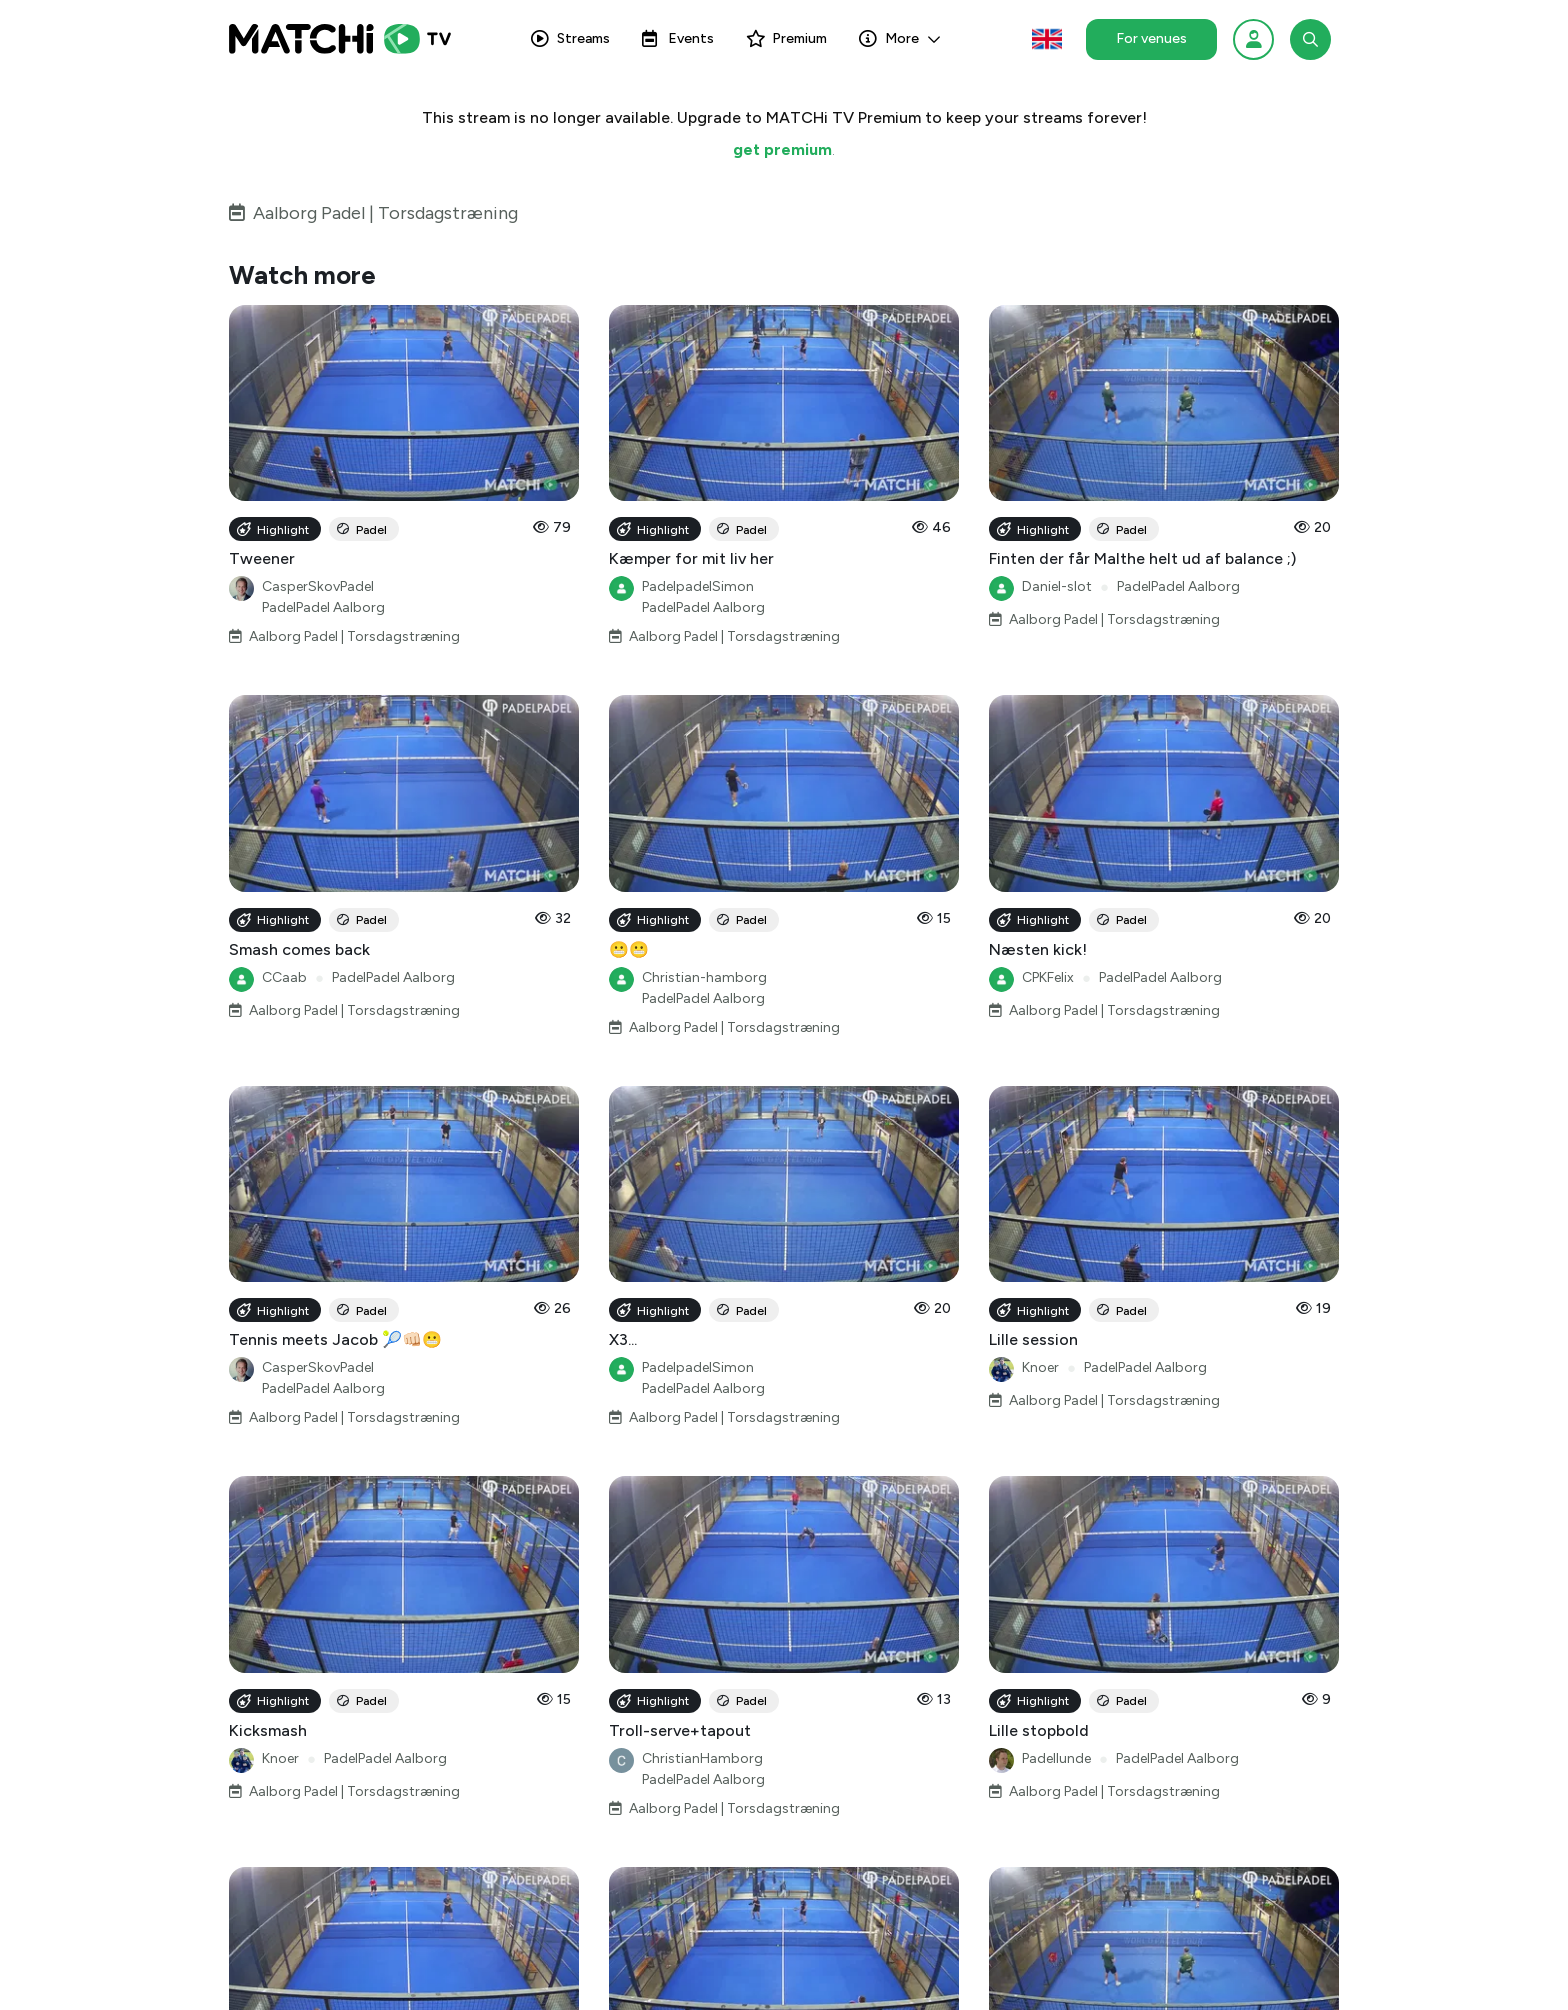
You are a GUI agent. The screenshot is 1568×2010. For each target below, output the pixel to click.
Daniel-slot (1057, 586)
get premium (782, 149)
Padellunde (1056, 1758)
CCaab (284, 977)
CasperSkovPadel (318, 586)
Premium (786, 38)
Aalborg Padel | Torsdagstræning (385, 213)
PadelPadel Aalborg (323, 607)
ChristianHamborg (702, 1758)
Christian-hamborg (704, 977)
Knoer (1040, 1367)
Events (678, 38)
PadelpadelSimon (698, 586)
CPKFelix (1048, 977)
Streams (570, 38)
